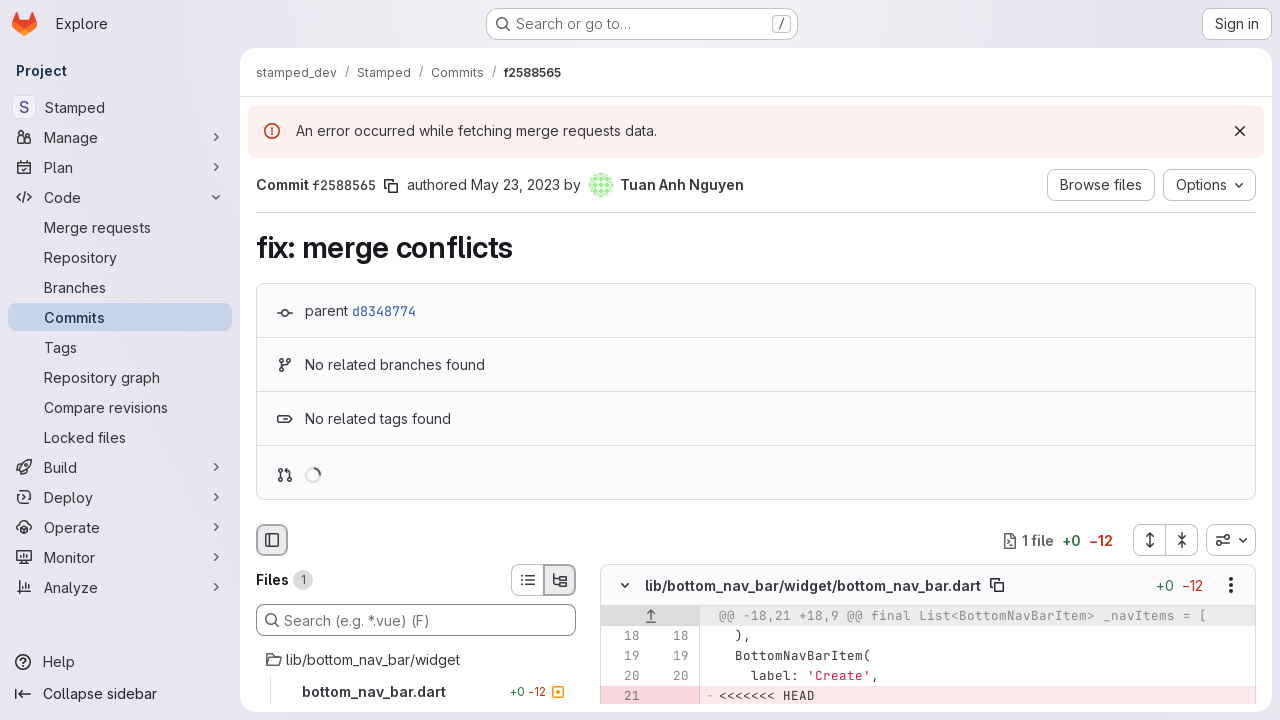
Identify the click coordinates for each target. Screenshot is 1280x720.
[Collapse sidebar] (120, 694)
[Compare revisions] (120, 407)
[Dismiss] (1240, 131)
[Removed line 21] (623, 697)
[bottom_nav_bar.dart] (416, 692)
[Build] (120, 467)
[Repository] (120, 257)
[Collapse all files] (1182, 540)
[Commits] (120, 317)
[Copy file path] (997, 586)
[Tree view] (560, 580)
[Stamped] (120, 107)
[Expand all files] (1149, 540)
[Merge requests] (120, 227)
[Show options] (1231, 586)
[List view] (527, 580)
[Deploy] (120, 497)
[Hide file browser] (272, 540)
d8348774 (384, 311)
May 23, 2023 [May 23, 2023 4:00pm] (515, 184)
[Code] (120, 197)
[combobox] (1231, 540)
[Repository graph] (120, 377)
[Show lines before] (650, 617)
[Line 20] (623, 677)
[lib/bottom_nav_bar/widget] (416, 660)
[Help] (120, 662)
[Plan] (120, 167)
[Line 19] (623, 657)
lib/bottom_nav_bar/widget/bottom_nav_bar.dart (813, 585)
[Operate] (120, 527)
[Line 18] (623, 637)
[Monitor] (120, 557)
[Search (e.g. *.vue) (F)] (416, 620)
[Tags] (120, 347)
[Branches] (120, 287)
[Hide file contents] (625, 586)
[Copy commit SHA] (391, 186)
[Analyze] (120, 587)
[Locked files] (120, 437)
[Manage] (120, 137)
